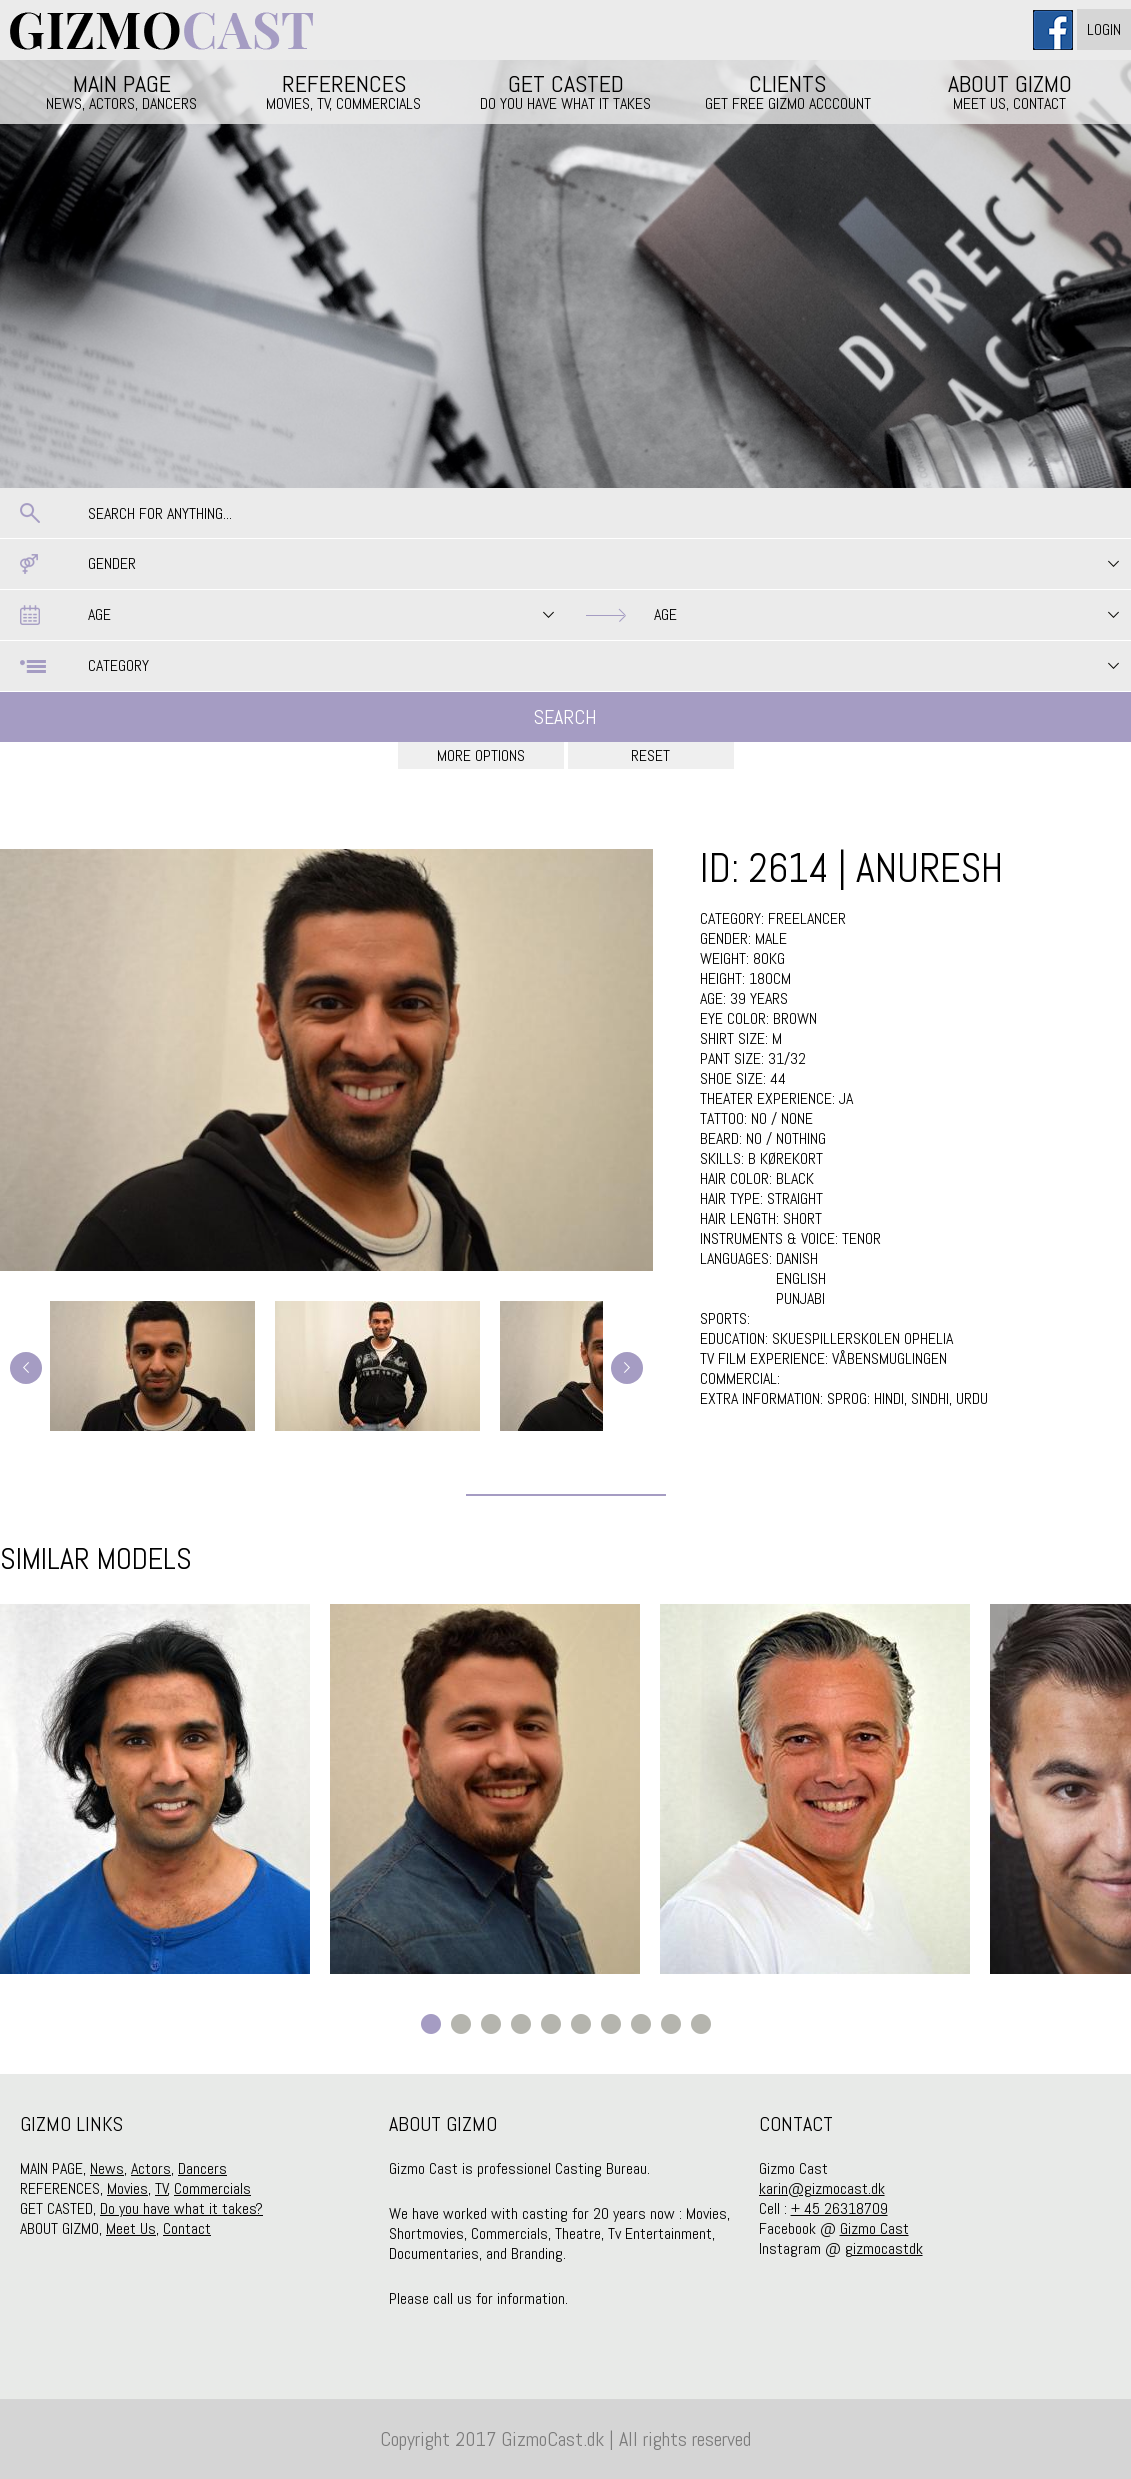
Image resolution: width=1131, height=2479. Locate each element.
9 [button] (671, 2024)
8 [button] (641, 2024)
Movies (127, 2188)
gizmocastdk (884, 2248)
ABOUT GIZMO (1010, 91)
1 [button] (431, 2024)
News (107, 2168)
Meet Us (131, 2228)
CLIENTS (788, 91)
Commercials (212, 2188)
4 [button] (521, 2024)
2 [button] (461, 2024)
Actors (151, 2168)
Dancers (202, 2168)
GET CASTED (566, 91)
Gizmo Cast (874, 2228)
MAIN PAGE (122, 91)
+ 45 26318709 (839, 2208)
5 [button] (551, 2024)
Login (1104, 29)
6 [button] (581, 2024)
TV (161, 2188)
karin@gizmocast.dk (822, 2188)
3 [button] (491, 2024)
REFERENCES (344, 91)
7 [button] (611, 2024)
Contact (187, 2228)
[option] (155, 1789)
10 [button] (701, 2024)
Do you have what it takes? (181, 2208)
